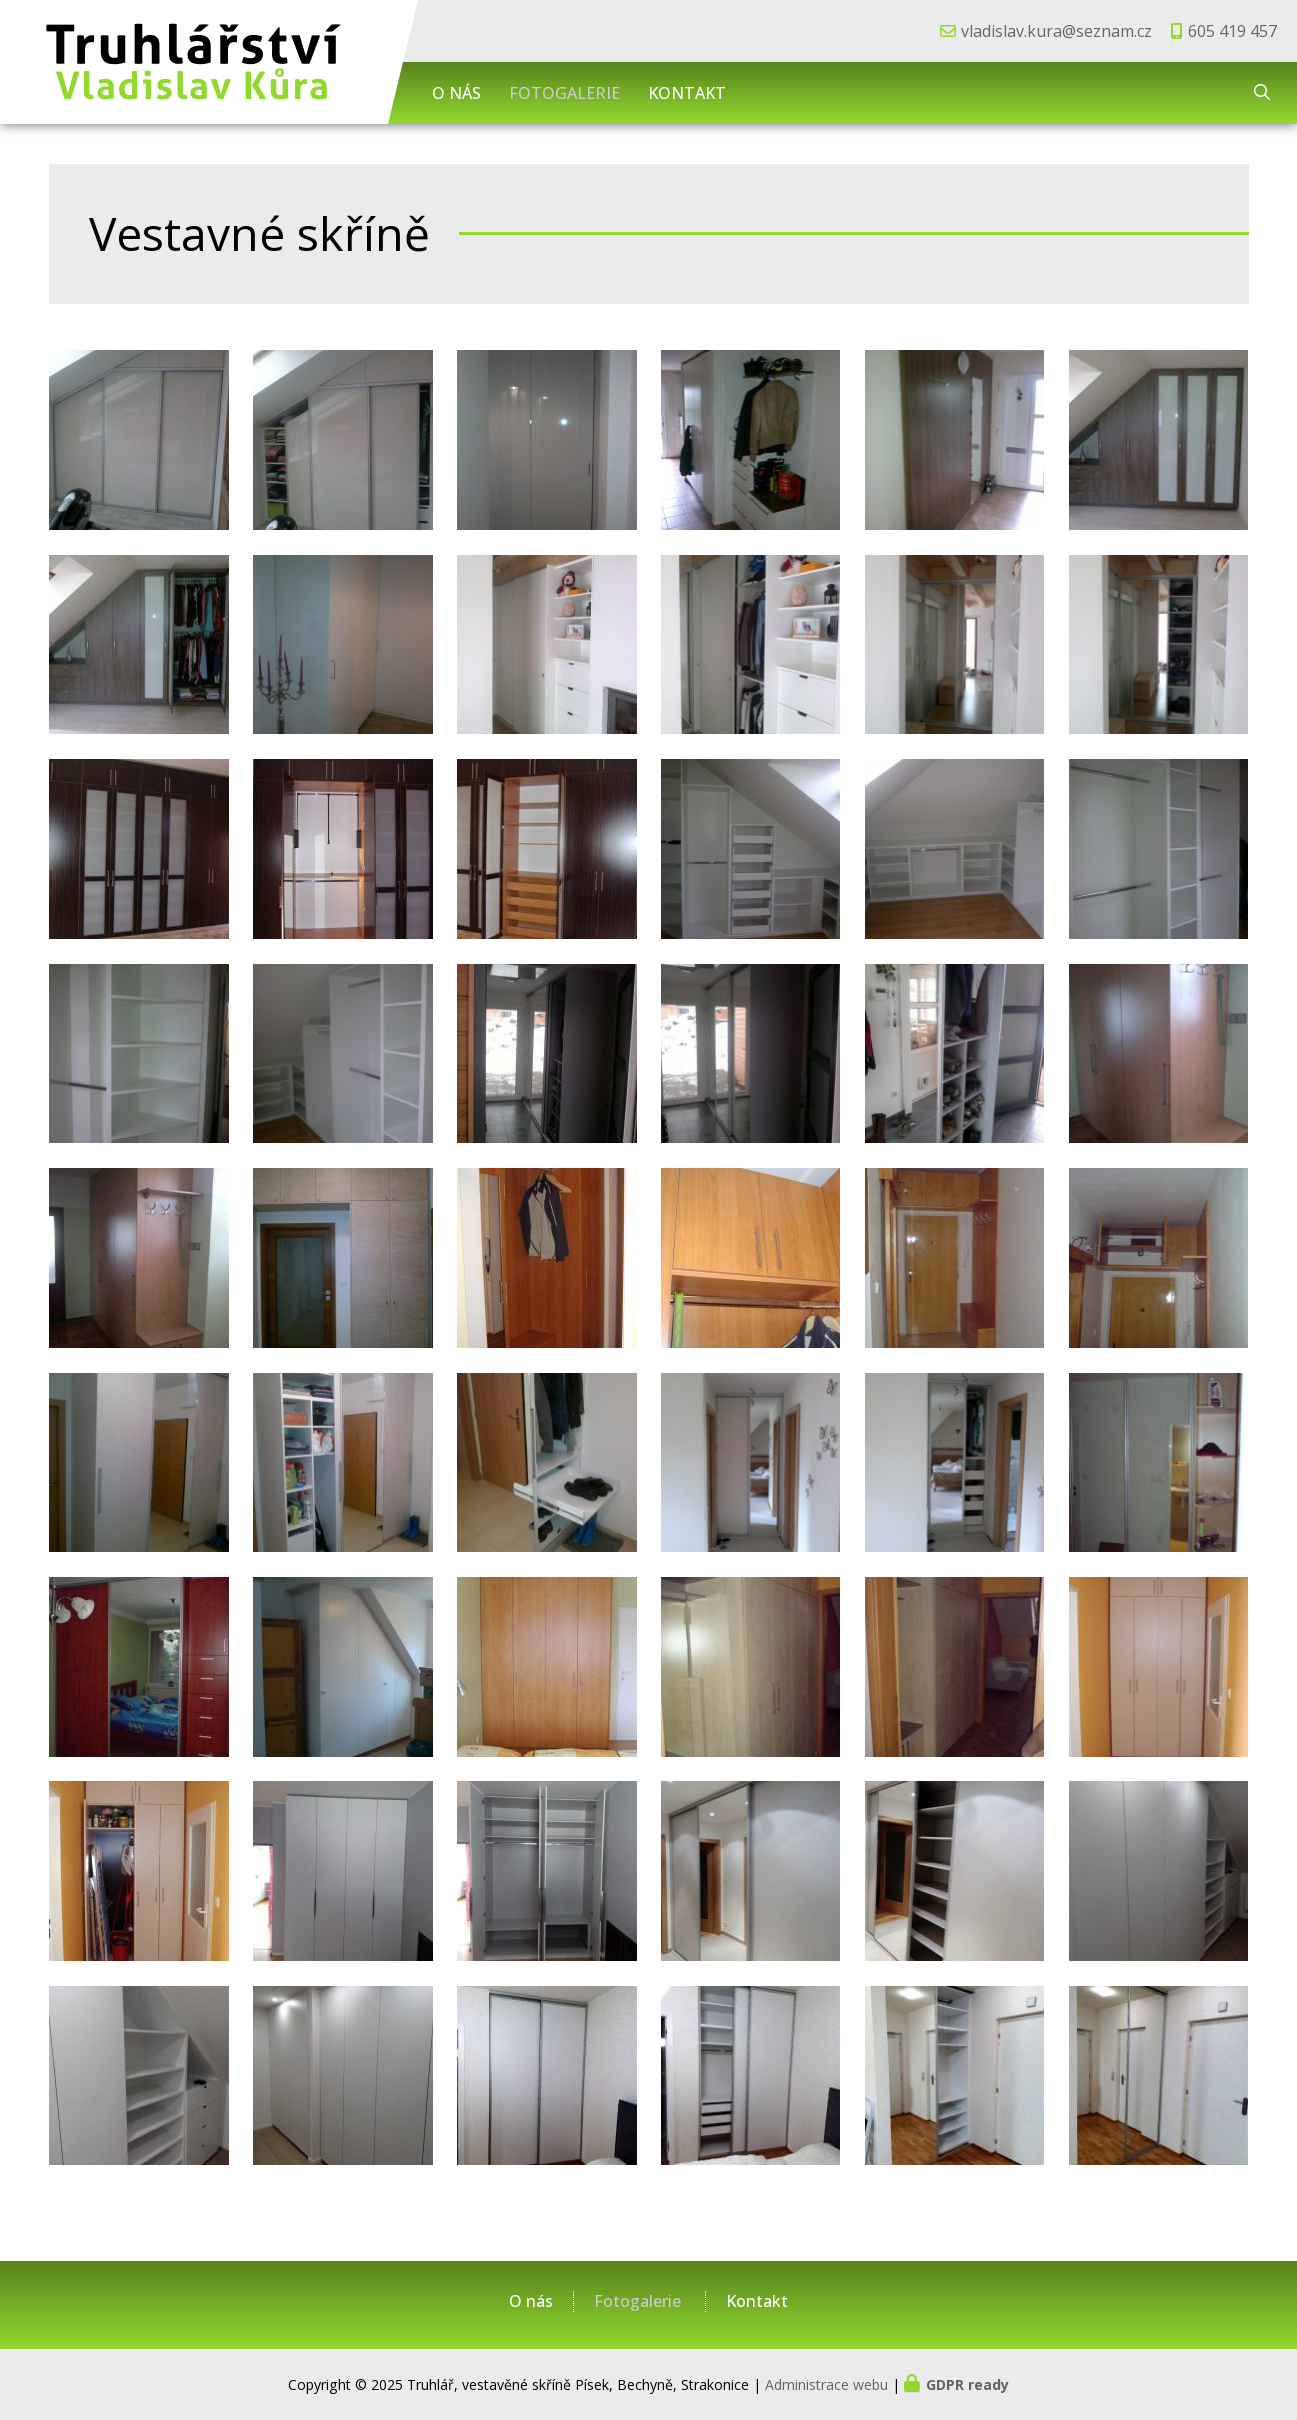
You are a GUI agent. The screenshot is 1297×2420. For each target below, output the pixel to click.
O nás (456, 93)
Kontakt (687, 93)
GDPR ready (967, 2384)
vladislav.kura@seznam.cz (1056, 31)
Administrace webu (826, 2384)
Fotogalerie (564, 93)
